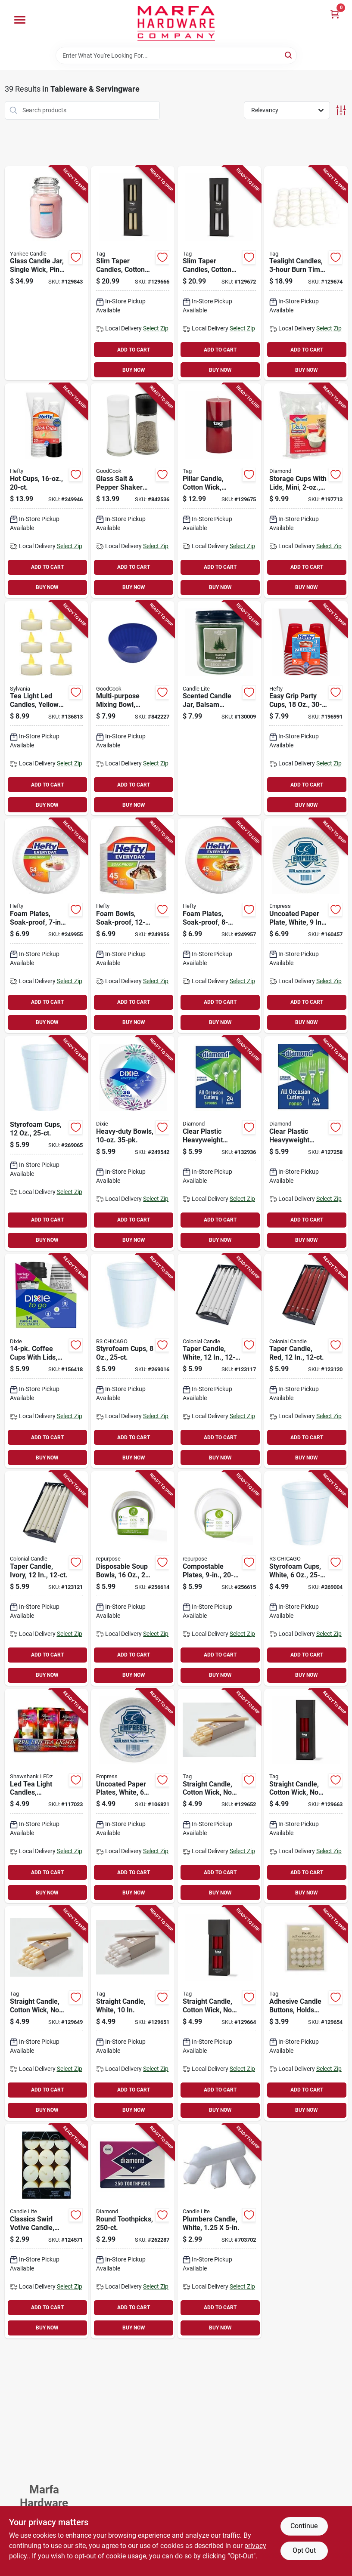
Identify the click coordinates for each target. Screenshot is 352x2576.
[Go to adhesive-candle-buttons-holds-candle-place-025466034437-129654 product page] (306, 2013)
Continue (304, 2526)
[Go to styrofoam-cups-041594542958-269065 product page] (46, 1143)
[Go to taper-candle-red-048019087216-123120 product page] (306, 1361)
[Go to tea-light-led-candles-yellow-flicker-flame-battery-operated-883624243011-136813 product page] (46, 708)
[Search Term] (176, 55)
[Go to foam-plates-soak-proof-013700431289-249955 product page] (46, 925)
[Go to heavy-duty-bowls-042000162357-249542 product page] (132, 1143)
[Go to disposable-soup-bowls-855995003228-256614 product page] (132, 1578)
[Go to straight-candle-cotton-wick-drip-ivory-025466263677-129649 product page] (46, 2013)
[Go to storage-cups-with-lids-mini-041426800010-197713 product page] (306, 490)
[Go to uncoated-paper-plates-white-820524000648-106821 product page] (132, 1796)
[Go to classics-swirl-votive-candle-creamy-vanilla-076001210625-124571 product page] (46, 2231)
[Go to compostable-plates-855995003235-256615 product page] (219, 1578)
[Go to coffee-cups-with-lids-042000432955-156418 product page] (46, 1361)
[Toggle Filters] (341, 110)
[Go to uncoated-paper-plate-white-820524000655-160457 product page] (306, 925)
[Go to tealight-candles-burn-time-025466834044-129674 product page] (306, 273)
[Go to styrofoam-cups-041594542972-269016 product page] (132, 1361)
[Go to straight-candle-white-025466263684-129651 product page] (132, 2013)
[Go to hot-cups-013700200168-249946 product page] (46, 490)
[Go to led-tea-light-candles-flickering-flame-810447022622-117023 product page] (46, 1796)
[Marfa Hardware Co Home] (176, 23)
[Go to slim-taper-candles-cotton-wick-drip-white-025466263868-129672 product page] (219, 273)
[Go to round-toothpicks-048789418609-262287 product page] (132, 2231)
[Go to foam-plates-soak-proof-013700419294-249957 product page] (219, 925)
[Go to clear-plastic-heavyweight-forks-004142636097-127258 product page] (306, 1143)
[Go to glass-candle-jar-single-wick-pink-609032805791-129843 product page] (46, 273)
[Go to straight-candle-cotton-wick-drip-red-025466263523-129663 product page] (306, 1796)
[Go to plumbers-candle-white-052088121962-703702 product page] (219, 2231)
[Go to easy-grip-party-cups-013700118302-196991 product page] (306, 708)
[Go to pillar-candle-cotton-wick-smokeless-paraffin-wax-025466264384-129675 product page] (219, 490)
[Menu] (19, 19)
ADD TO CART (133, 350)
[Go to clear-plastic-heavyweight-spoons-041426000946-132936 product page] (219, 1143)
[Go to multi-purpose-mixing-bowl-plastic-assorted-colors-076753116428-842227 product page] (132, 708)
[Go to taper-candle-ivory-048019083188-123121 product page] (46, 1578)
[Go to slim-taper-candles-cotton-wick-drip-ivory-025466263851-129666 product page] (132, 273)
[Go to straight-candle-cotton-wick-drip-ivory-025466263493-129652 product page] (219, 1796)
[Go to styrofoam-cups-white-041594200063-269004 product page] (306, 1578)
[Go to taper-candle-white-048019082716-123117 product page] (219, 1361)
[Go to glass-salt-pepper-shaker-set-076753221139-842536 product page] (132, 490)
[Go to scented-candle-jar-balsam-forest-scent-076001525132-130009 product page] (219, 708)
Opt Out (304, 2550)
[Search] (289, 55)
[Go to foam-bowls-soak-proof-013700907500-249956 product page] (132, 925)
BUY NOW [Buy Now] (133, 370)
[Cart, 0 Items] (334, 14)
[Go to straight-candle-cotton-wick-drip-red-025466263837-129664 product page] (219, 2013)
